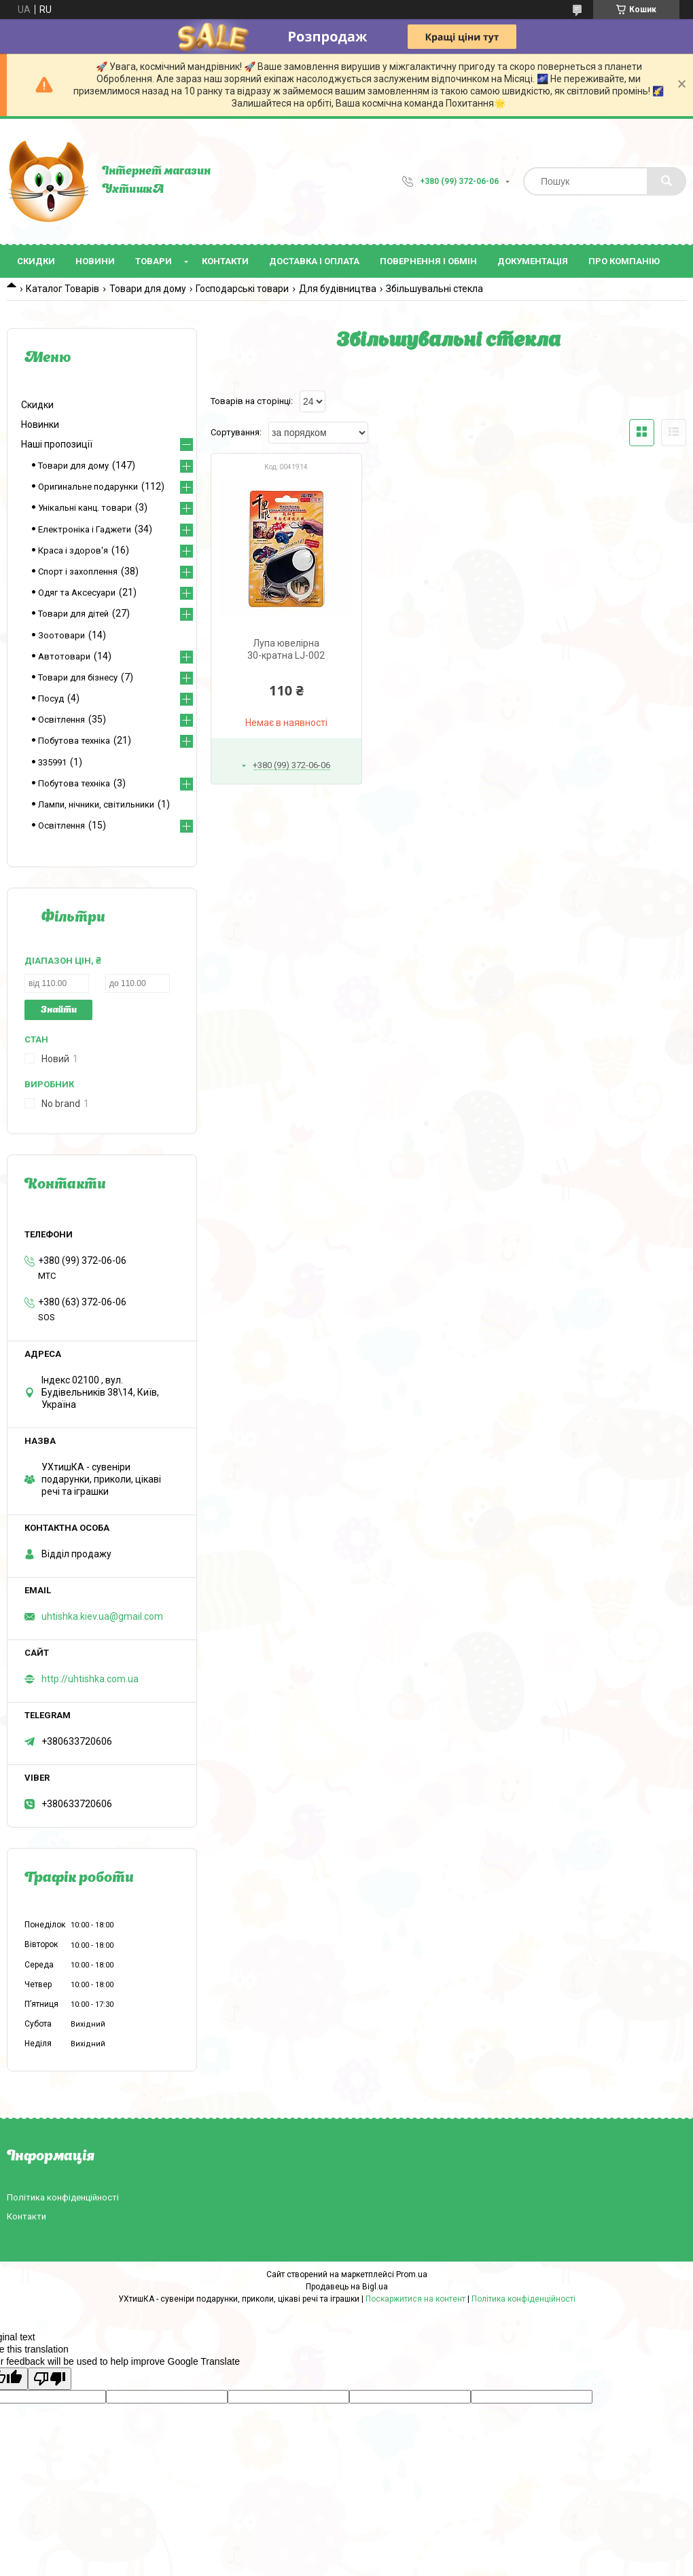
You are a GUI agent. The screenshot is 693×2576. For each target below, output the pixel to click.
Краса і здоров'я (73, 550)
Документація (532, 261)
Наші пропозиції (56, 444)
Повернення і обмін (428, 261)
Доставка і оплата (314, 261)
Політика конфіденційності (63, 2197)
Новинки (40, 424)
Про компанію (624, 261)
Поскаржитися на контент (415, 2299)
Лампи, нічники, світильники (96, 804)
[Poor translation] (49, 2379)
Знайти (59, 1010)
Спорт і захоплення (78, 571)
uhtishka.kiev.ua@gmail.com (102, 1616)
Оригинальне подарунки (88, 487)
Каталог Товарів (62, 288)
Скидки (36, 261)
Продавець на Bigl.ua (347, 2286)
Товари (153, 261)
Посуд (51, 698)
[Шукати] (666, 181)
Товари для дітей (73, 614)
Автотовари (64, 656)
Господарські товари (242, 288)
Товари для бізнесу (78, 677)
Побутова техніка (74, 741)
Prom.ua (411, 2274)
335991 (52, 762)
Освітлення (61, 719)
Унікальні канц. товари (85, 508)
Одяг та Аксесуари (77, 592)
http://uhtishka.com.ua (90, 1678)
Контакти (225, 261)
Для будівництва (337, 288)
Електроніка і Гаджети (84, 529)
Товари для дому (147, 288)
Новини (95, 261)
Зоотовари (61, 635)
